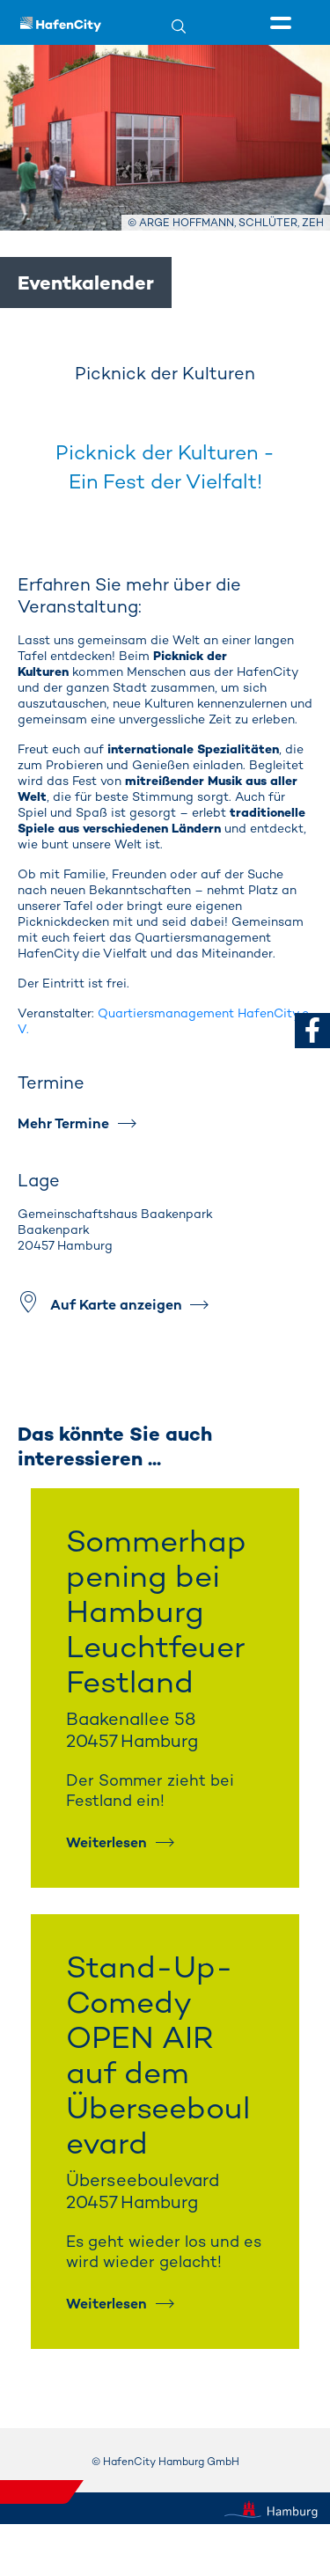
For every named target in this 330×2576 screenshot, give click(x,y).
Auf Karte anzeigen (116, 1304)
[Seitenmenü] (284, 24)
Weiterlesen (106, 1842)
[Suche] (189, 25)
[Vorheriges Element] (48, 1367)
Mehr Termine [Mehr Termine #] (63, 1123)
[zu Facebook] (312, 1030)
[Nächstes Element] (282, 1367)
